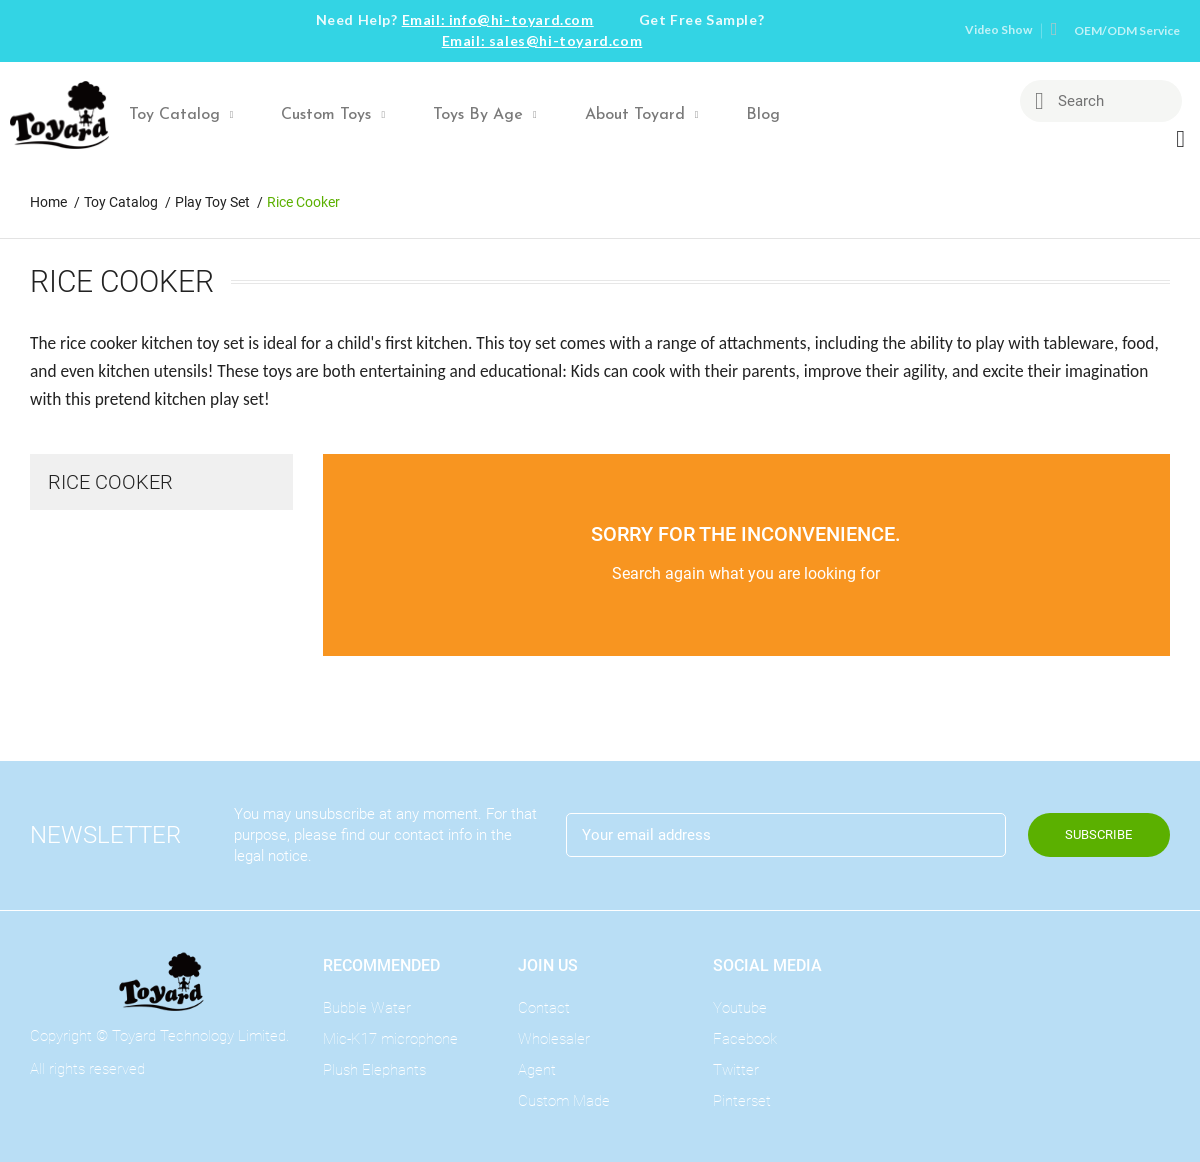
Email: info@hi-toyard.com (498, 19)
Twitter (736, 1070)
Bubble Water (367, 1008)
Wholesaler (554, 1039)
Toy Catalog (181, 115)
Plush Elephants (374, 1070)
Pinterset (742, 1101)
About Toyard (642, 115)
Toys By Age (485, 115)
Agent (537, 1070)
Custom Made (564, 1101)
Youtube (740, 1008)
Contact (544, 1008)
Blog (763, 115)
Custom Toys (333, 115)
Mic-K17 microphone (390, 1039)
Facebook (745, 1039)
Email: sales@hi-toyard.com (542, 40)
